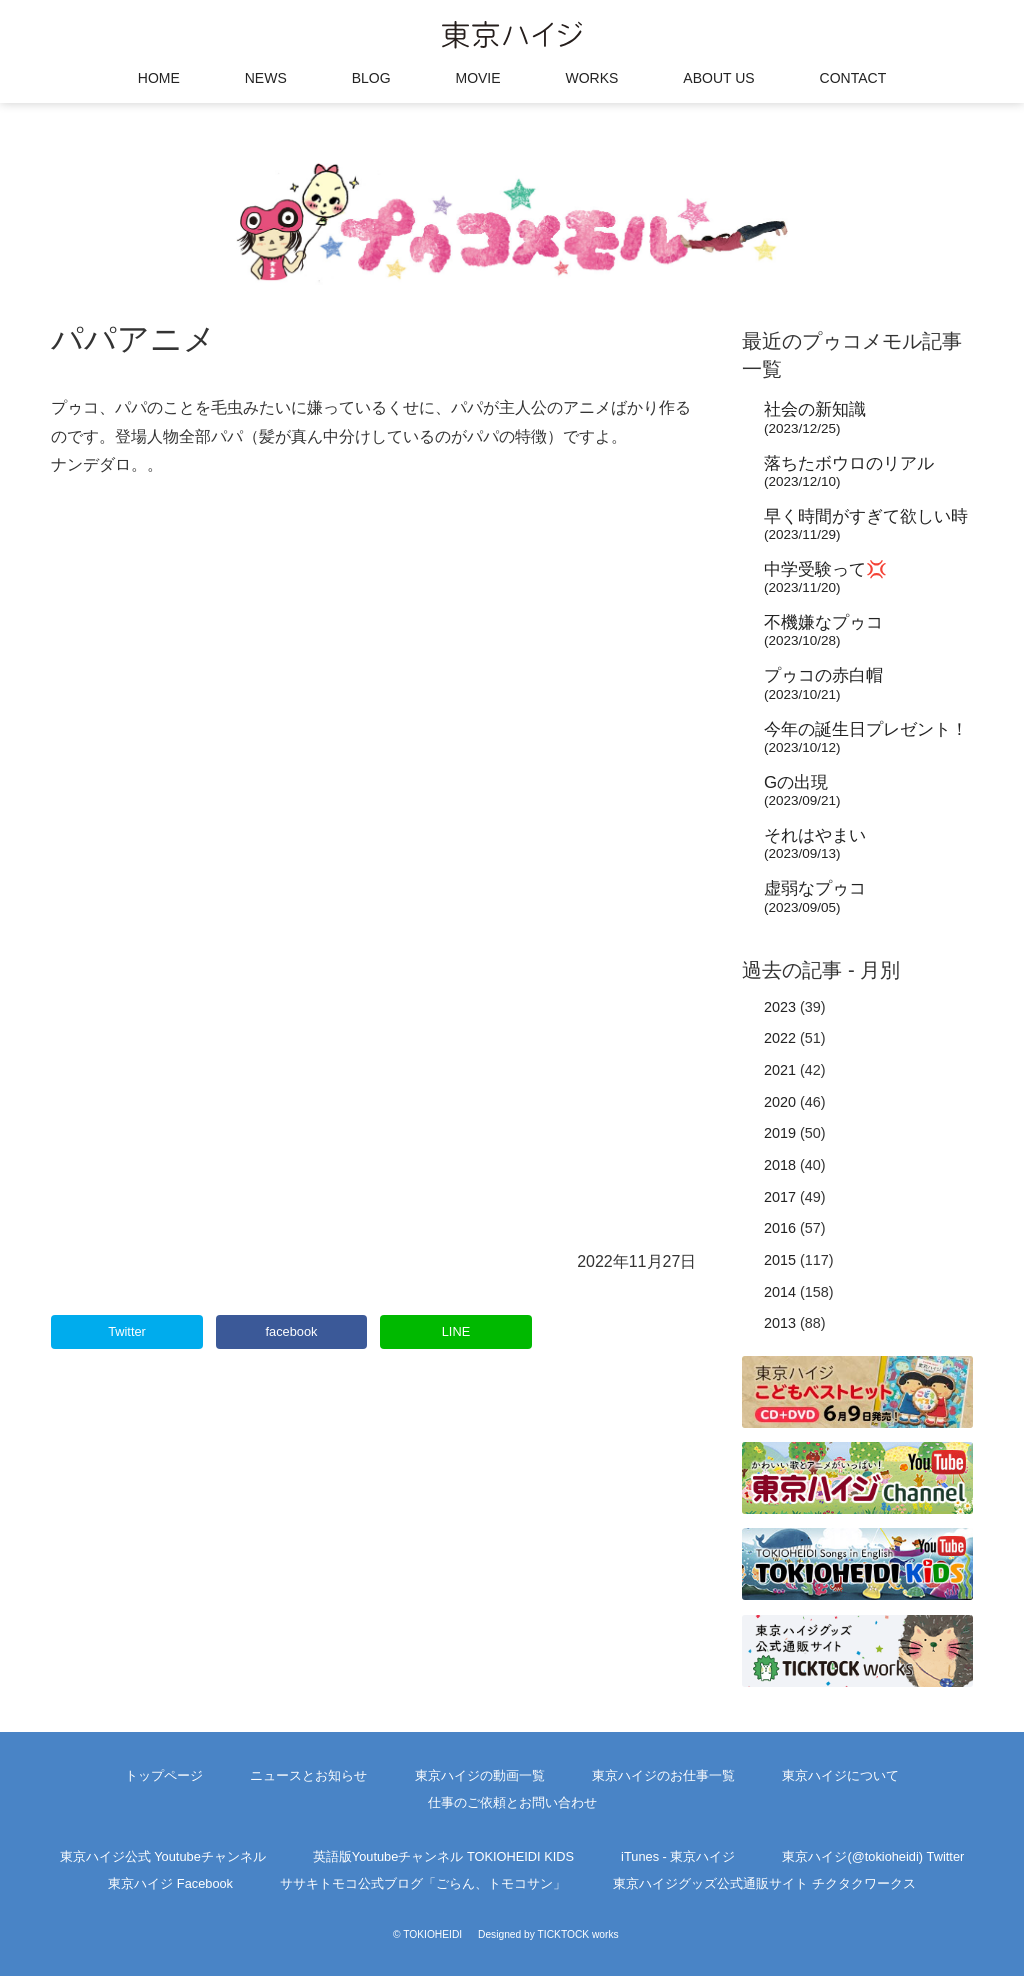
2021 (780, 1070)
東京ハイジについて (840, 1775)
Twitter (127, 1331)
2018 (780, 1165)
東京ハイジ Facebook (170, 1883)
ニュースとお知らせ (308, 1775)
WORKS (592, 78)
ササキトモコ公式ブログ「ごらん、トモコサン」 (423, 1883)
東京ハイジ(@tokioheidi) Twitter (873, 1856)
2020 (780, 1102)
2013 (780, 1323)
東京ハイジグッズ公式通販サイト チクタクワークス (764, 1883)
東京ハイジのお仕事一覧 (663, 1775)
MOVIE (477, 78)
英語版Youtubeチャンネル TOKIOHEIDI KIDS (443, 1856)
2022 (780, 1038)
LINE (456, 1331)
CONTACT (853, 78)
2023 (780, 1007)
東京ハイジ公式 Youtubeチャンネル (163, 1856)
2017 (780, 1197)
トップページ (164, 1775)
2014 (780, 1292)
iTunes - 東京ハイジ (678, 1856)
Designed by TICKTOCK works (548, 1934)
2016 (780, 1228)
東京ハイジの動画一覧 (480, 1775)
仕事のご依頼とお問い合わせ (512, 1802)
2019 (780, 1133)
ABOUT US (718, 78)
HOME (159, 78)
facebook (292, 1331)
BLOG (371, 78)
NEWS (266, 78)
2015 (780, 1260)
